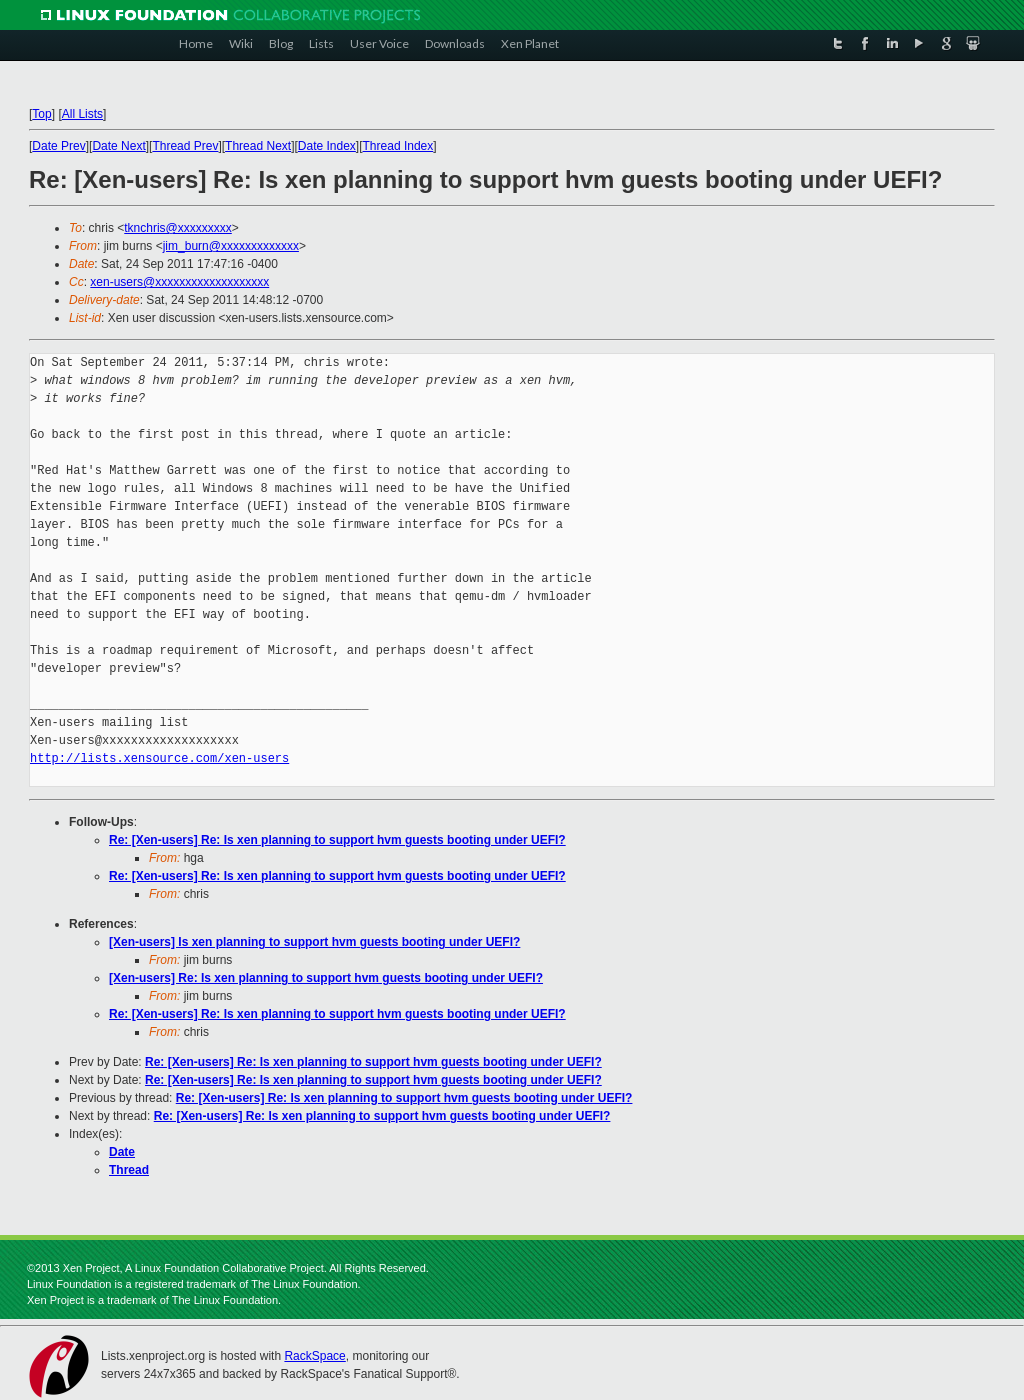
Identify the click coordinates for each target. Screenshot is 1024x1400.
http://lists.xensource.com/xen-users (159, 758)
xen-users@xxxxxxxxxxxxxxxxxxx (179, 282)
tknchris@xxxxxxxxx (178, 228)
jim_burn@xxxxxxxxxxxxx (231, 246)
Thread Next (258, 146)
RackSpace (314, 1356)
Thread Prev (185, 146)
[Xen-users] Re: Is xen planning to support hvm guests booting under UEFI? (326, 978)
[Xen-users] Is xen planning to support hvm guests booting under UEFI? (314, 942)
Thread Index (398, 146)
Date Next (118, 146)
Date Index (327, 146)
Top (41, 114)
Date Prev (58, 146)
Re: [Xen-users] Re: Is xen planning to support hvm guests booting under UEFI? (337, 840)
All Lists (82, 114)
